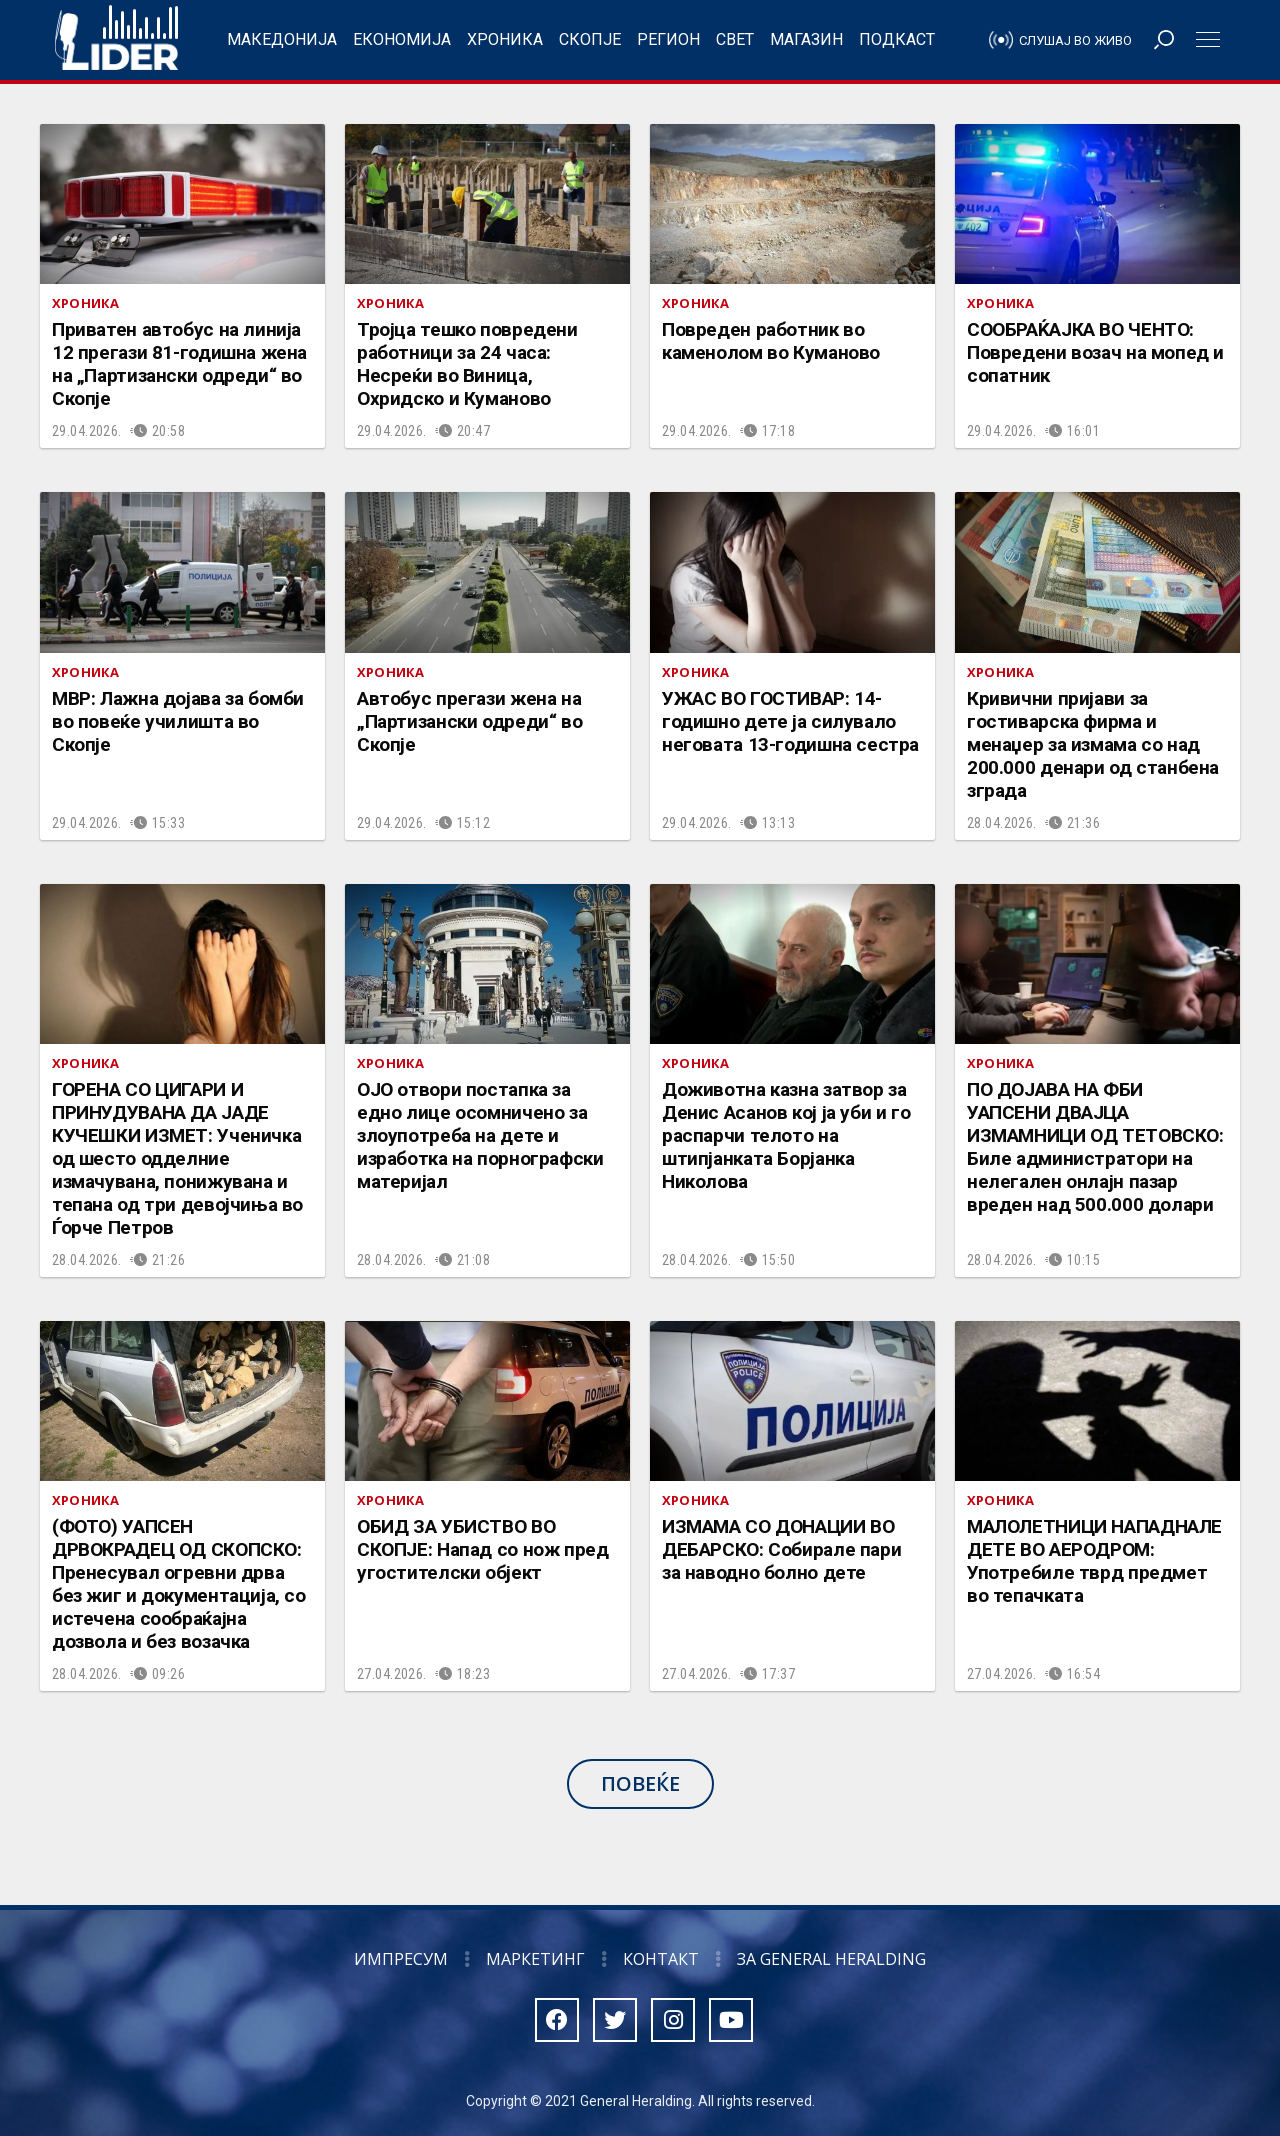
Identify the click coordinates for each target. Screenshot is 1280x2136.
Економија (402, 39)
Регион (668, 39)
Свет (735, 39)
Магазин (806, 39)
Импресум (401, 1959)
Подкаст (897, 39)
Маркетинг (535, 1959)
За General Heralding (831, 1959)
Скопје (590, 39)
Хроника (505, 39)
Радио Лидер (116, 40)
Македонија (282, 39)
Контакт (661, 1959)
